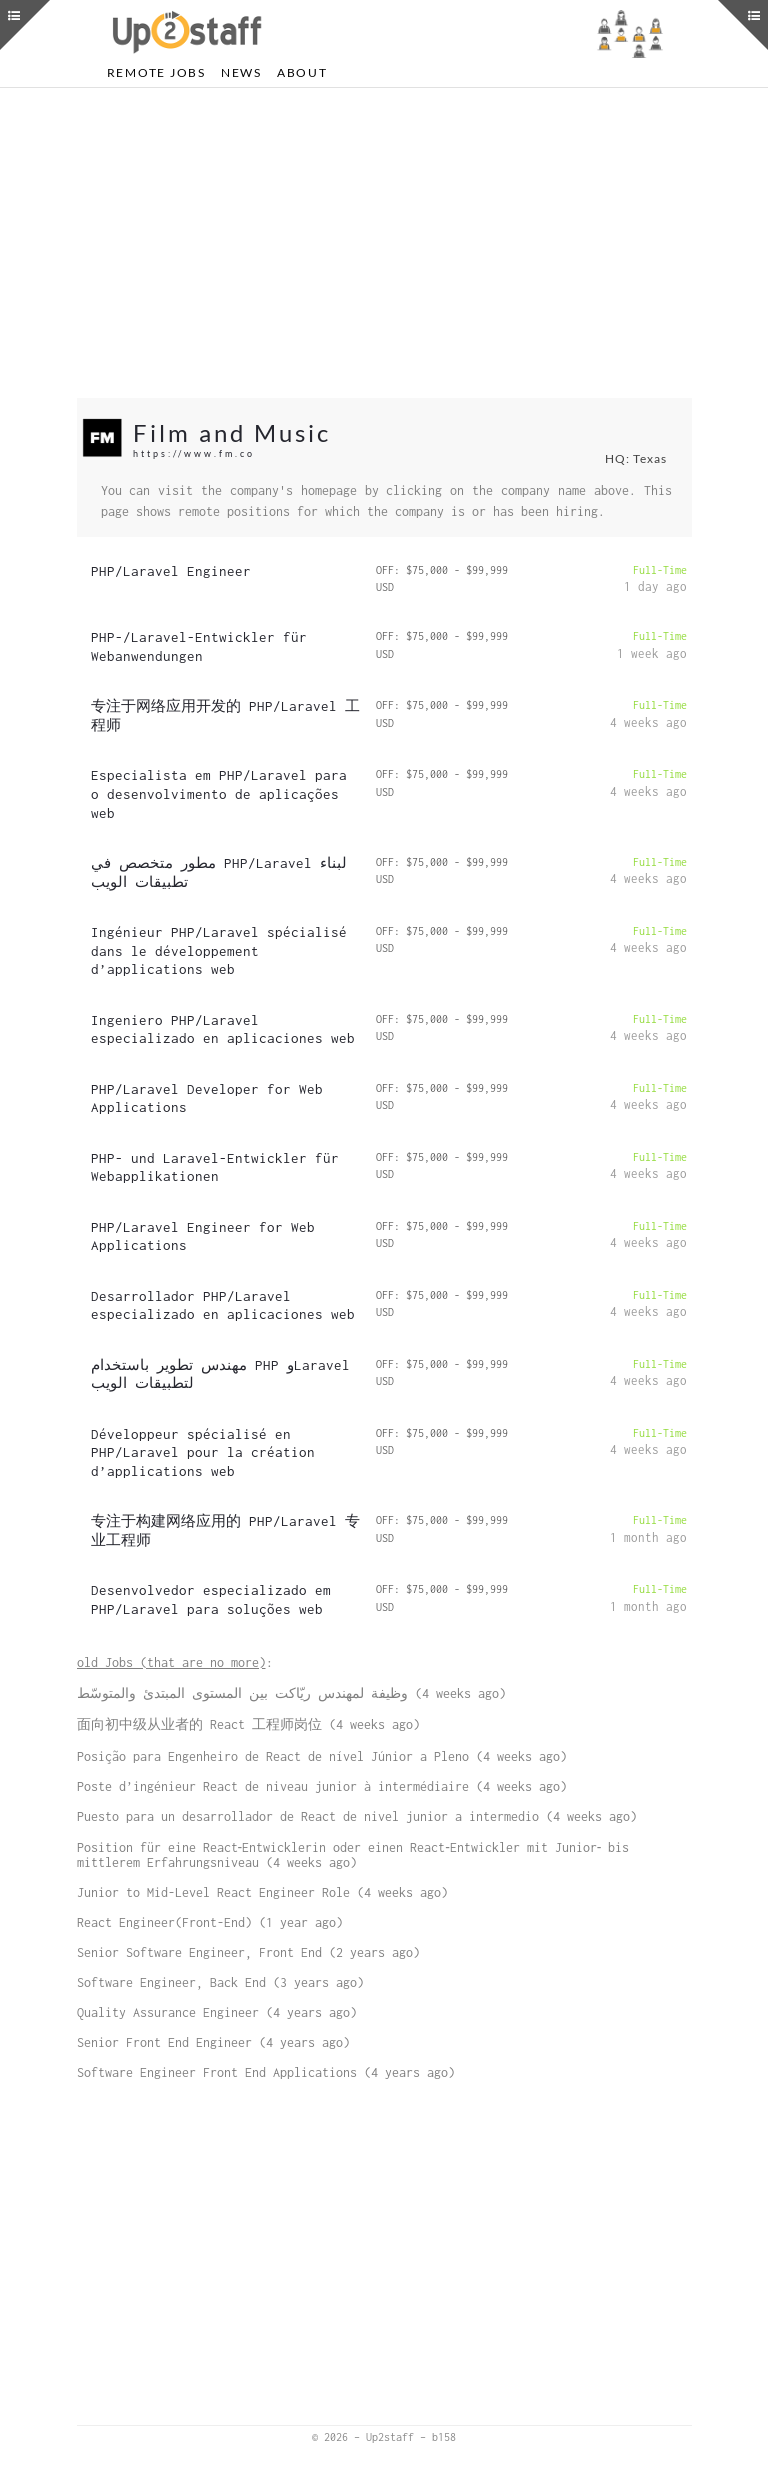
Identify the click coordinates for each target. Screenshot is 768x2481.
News (241, 72)
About (302, 72)
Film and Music (232, 432)
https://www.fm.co (194, 453)
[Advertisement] (384, 243)
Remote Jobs (156, 72)
